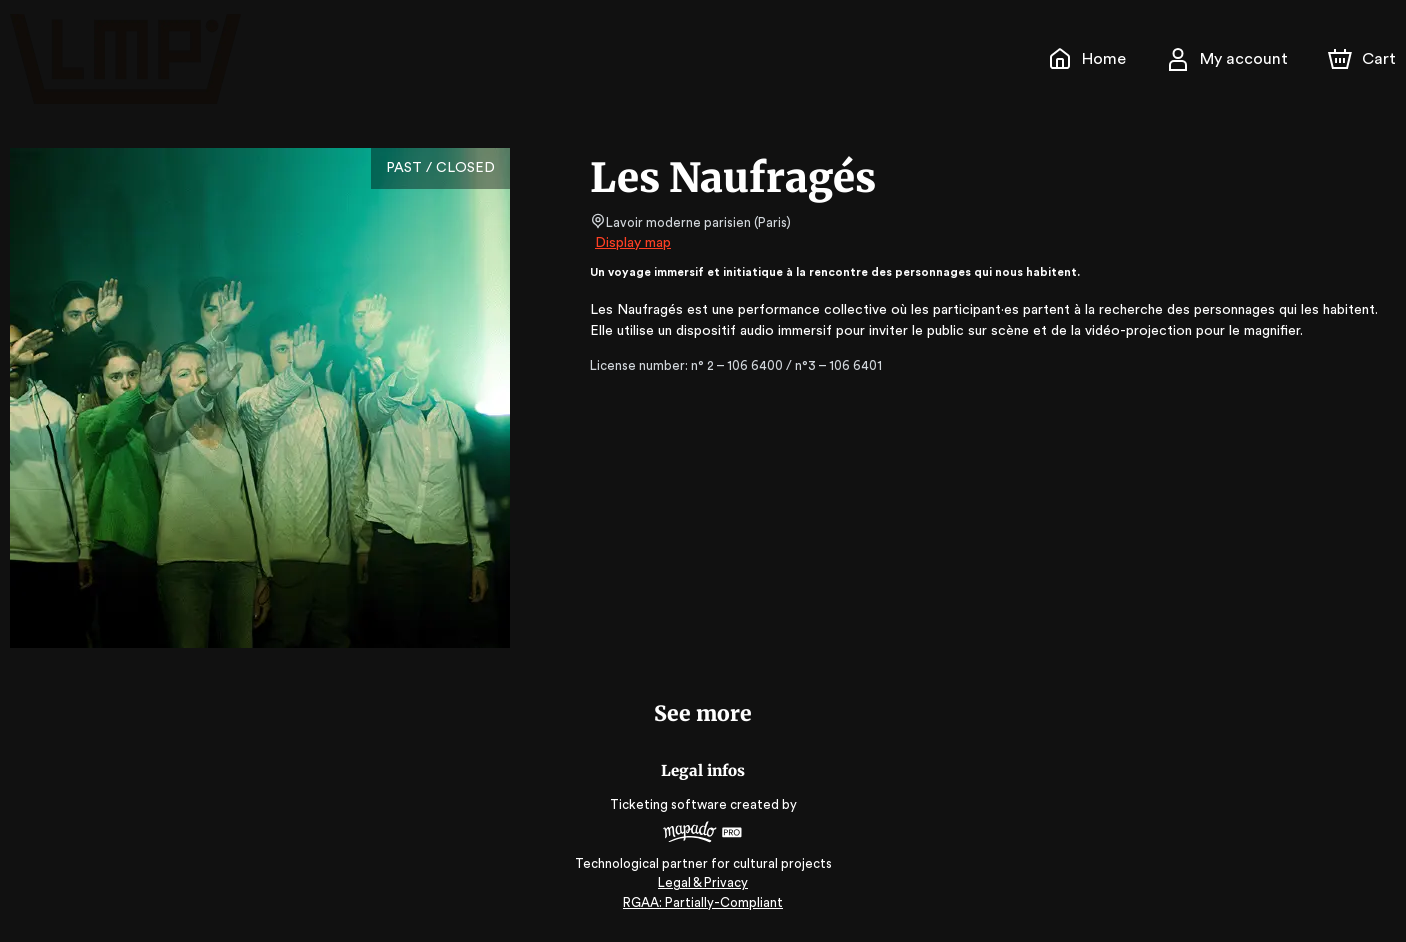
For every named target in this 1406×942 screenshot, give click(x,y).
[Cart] (1364, 59)
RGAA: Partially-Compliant (702, 902)
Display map (633, 243)
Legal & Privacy (703, 882)
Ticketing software (671, 804)
